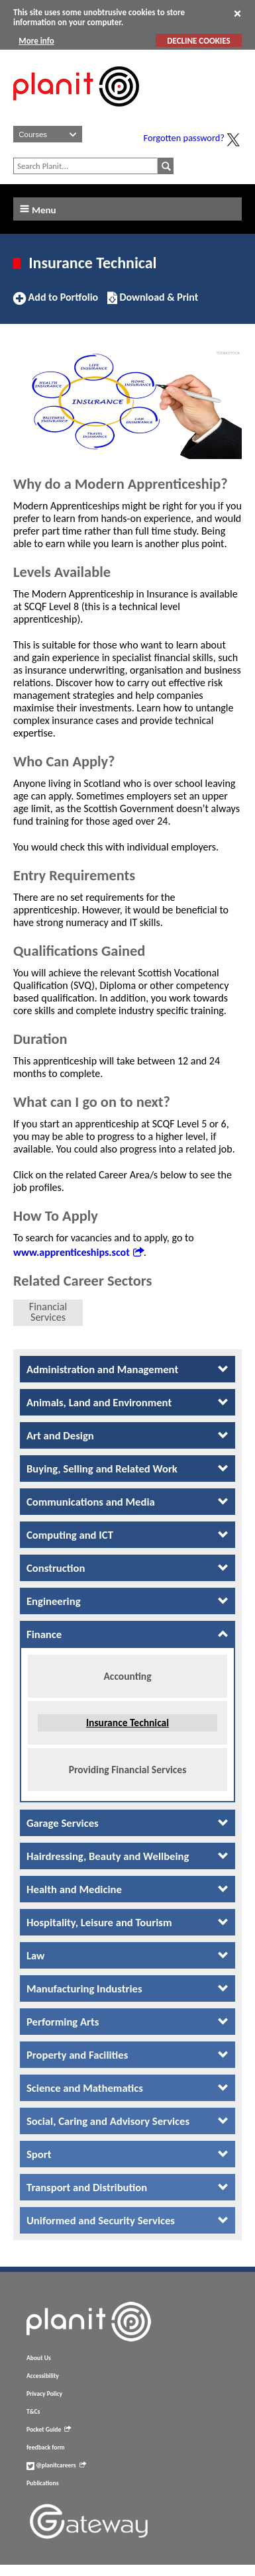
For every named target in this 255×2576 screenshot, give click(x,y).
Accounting (127, 1680)
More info (36, 41)
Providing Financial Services (128, 1773)
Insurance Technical (127, 1727)
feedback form (45, 2459)
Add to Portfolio (55, 302)
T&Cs (33, 2423)
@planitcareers (56, 2477)
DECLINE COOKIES (198, 41)
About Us (38, 2369)
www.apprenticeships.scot (78, 1252)
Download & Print (152, 302)
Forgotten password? (184, 138)
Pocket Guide (48, 2441)
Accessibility (42, 2387)
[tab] (127, 1369)
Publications (42, 2495)
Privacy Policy (44, 2405)
